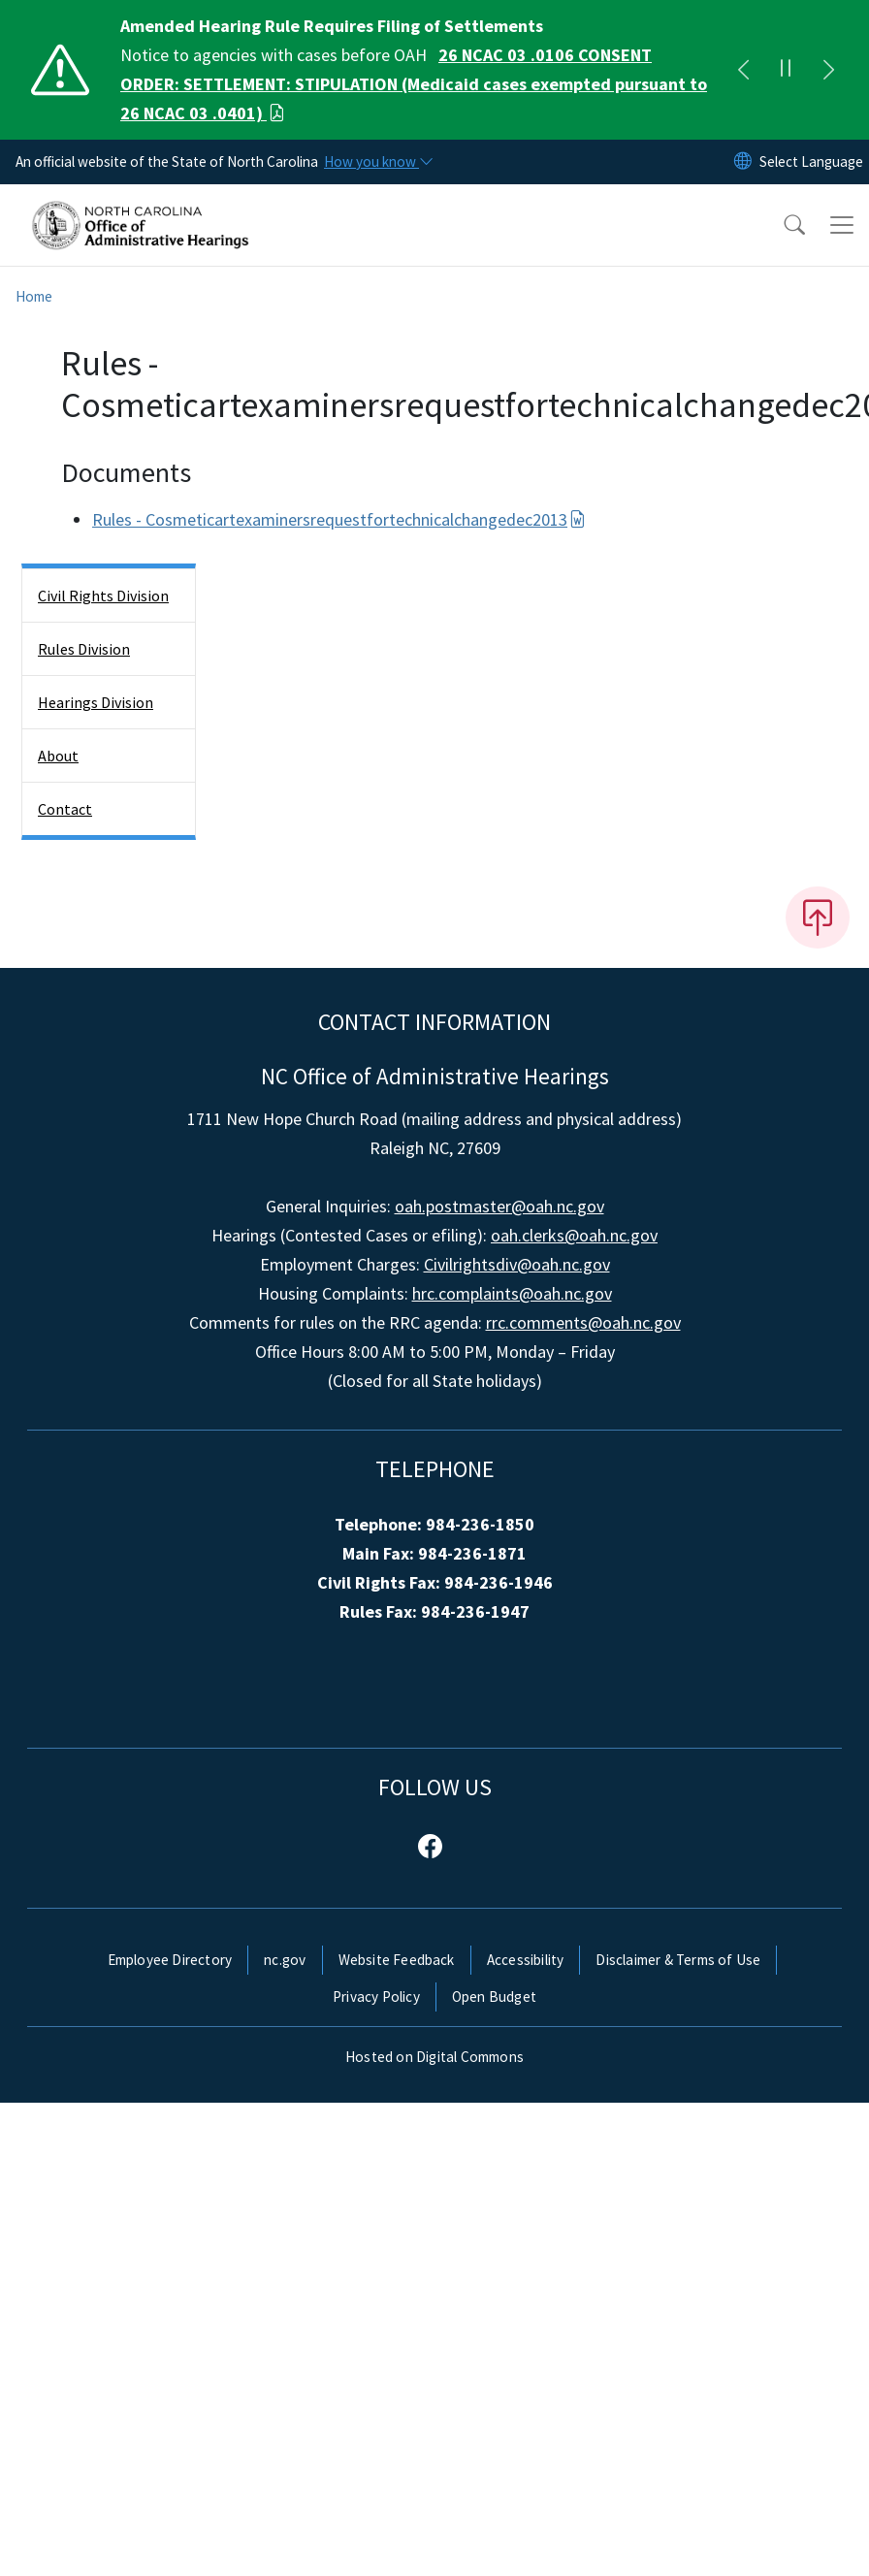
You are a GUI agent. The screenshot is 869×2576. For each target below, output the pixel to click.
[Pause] (785, 70)
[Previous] (743, 70)
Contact (65, 809)
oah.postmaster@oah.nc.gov (499, 1206)
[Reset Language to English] (743, 162)
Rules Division (84, 649)
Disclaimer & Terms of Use (677, 1959)
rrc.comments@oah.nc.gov (583, 1322)
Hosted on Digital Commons (434, 2056)
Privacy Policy (376, 1996)
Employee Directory (170, 1959)
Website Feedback (396, 1959)
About (58, 755)
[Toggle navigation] (842, 225)
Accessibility (525, 1959)
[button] (781, 225)
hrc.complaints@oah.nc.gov (512, 1293)
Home (34, 296)
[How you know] (377, 162)
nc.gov (285, 1959)
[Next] (828, 70)
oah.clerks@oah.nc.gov (574, 1235)
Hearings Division (95, 702)
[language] (811, 162)
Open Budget (494, 1996)
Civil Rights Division (103, 595)
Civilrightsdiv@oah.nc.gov (517, 1264)
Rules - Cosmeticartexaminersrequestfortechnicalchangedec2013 (339, 519)
